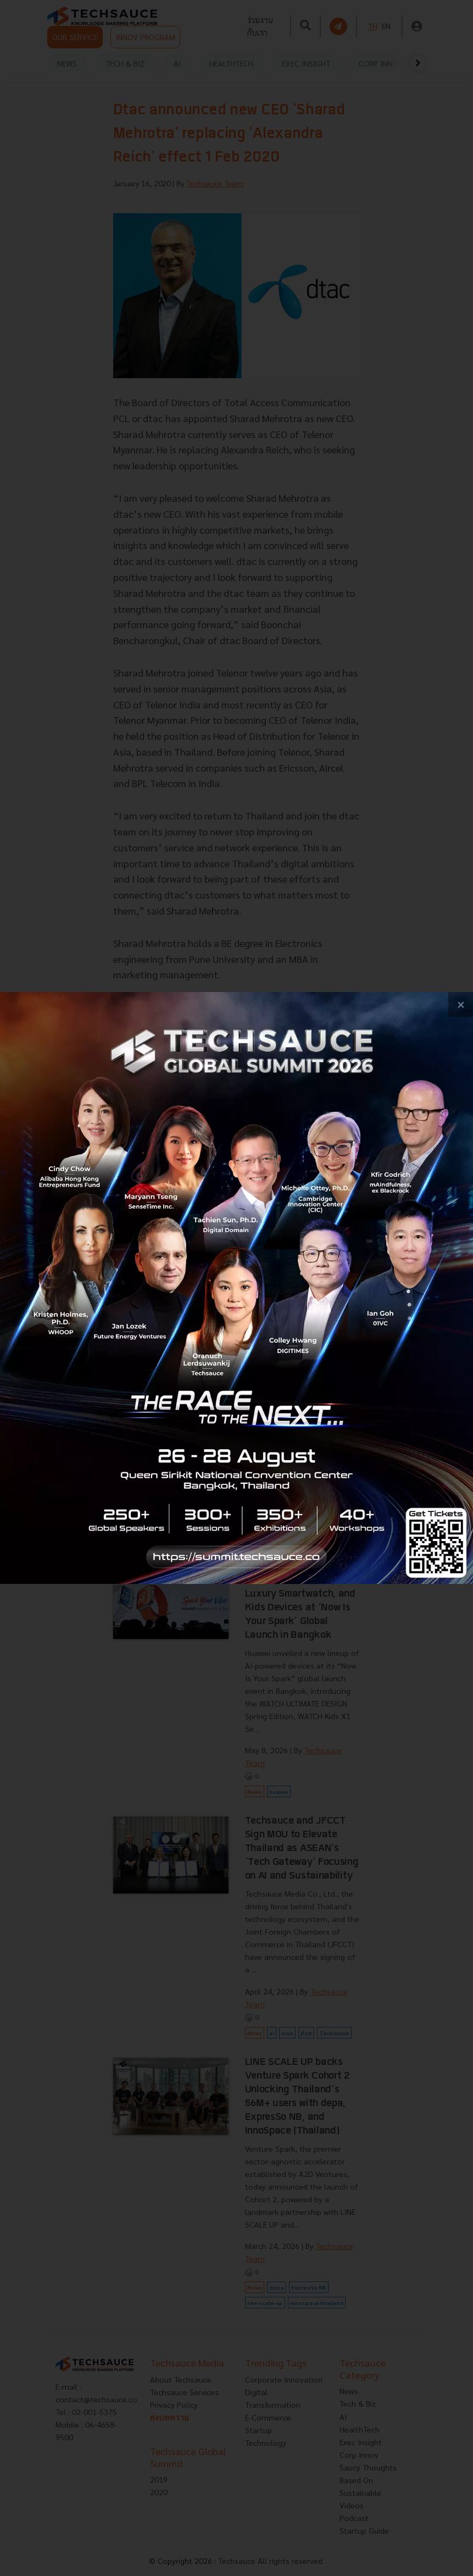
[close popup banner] (460, 1004)
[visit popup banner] (236, 1288)
